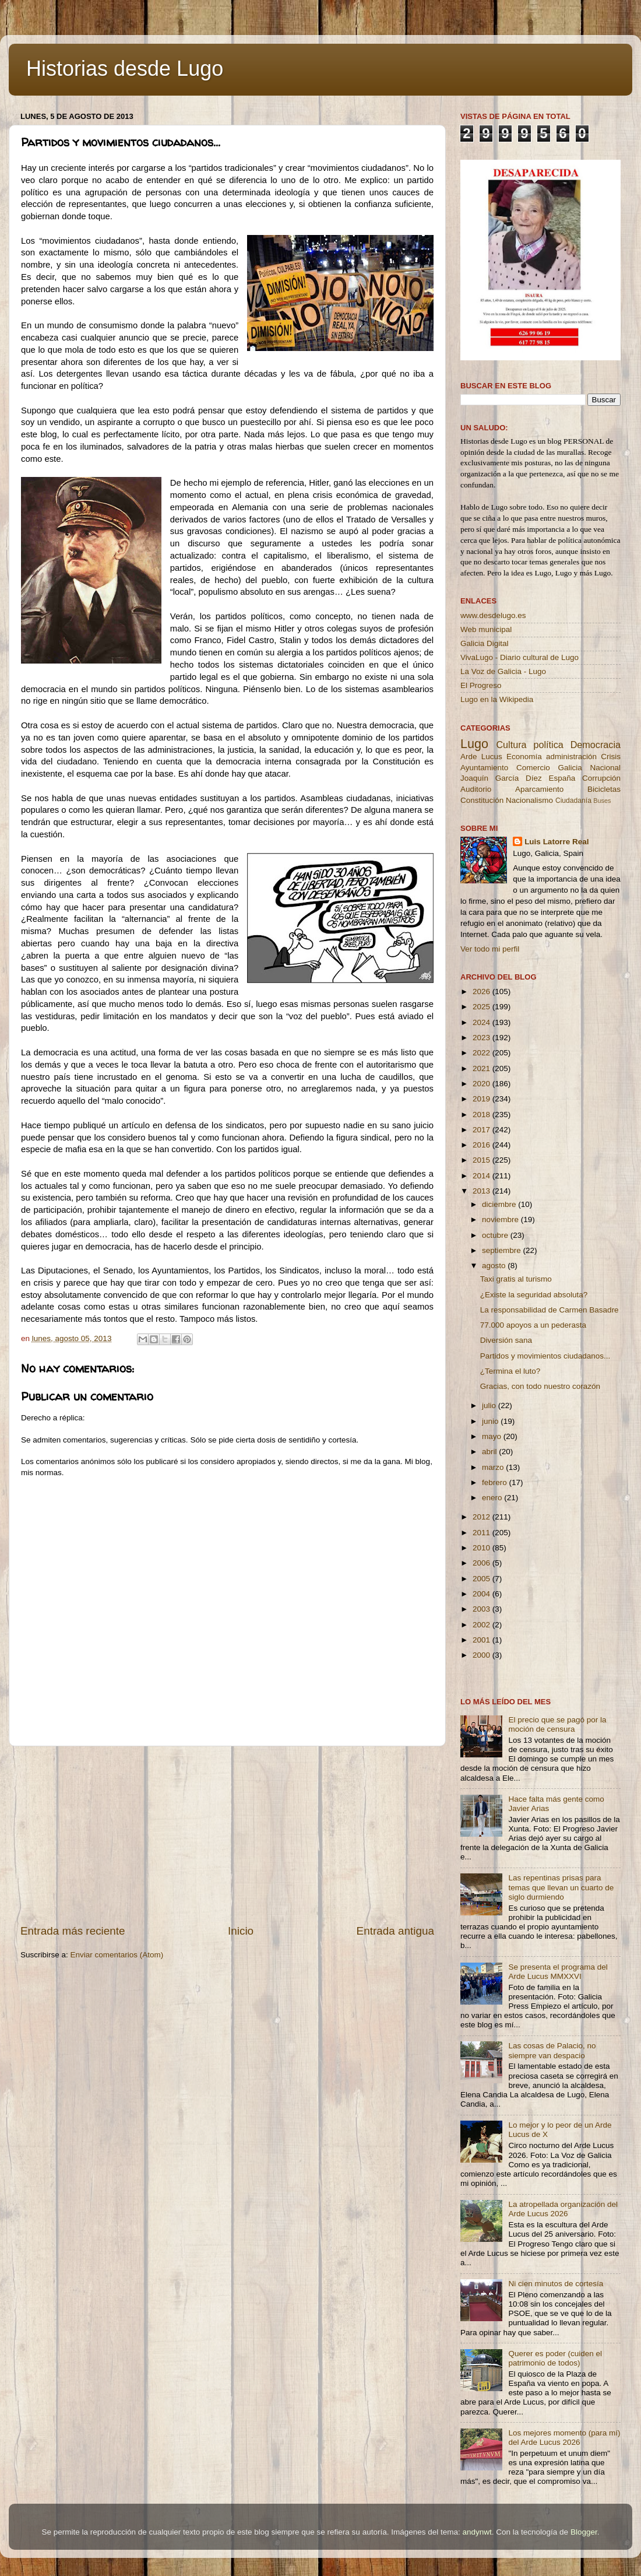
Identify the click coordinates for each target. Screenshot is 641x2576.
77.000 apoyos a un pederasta (533, 1325)
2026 (482, 991)
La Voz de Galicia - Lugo (503, 671)
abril (490, 1451)
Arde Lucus (481, 756)
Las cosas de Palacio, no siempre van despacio (552, 2050)
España (561, 778)
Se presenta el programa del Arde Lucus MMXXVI (557, 1972)
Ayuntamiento (484, 767)
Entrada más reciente (72, 1931)
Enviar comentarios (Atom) (117, 1954)
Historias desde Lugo (124, 68)
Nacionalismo (529, 800)
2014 (482, 1175)
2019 (482, 1098)
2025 (482, 1006)
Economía (524, 756)
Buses (602, 800)
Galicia (570, 767)
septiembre (502, 1250)
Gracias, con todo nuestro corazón (540, 1386)
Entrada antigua (395, 1931)
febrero (495, 1482)
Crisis (611, 756)
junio (491, 1421)
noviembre (501, 1219)
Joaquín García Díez (501, 778)
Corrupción (601, 778)
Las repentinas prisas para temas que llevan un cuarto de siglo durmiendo (561, 1887)
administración (571, 756)
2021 (482, 1068)
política (548, 744)
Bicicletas (604, 789)
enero (493, 1497)
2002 (482, 1624)
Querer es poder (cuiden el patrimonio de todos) (555, 2358)
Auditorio (475, 789)
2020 (482, 1083)
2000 (482, 1655)
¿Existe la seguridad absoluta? (534, 1294)
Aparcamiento (539, 789)
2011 (482, 1532)
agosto (495, 1265)
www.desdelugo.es (493, 615)
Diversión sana (506, 1340)
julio (490, 1405)
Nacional (605, 767)
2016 (482, 1144)
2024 (482, 1022)
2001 (482, 1640)
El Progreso (481, 685)
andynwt (476, 2532)
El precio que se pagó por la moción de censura (557, 1724)
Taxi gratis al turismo (516, 1279)
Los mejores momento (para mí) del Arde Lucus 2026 (564, 2437)
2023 (482, 1037)
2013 (482, 1191)
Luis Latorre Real (556, 841)
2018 (482, 1114)
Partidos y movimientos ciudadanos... (545, 1356)
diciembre (500, 1204)
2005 (482, 1578)
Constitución (481, 800)
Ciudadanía (573, 800)
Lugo (474, 743)
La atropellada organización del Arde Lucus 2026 (563, 2209)
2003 (482, 1609)
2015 (482, 1160)
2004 (482, 1593)
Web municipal (486, 629)
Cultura (511, 744)
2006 (482, 1563)
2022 (482, 1052)
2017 (482, 1129)
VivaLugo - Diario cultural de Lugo (519, 657)
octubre (496, 1235)
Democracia (595, 744)
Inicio (240, 1931)
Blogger (583, 2532)
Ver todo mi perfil (489, 949)
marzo (494, 1467)
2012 (482, 1516)
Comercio (533, 767)
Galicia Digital (484, 643)
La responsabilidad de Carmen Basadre (549, 1309)
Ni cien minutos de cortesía (555, 2283)
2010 (482, 1547)
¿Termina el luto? (510, 1371)
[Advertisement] (227, 1835)
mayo (492, 1436)
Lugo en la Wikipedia (496, 699)
